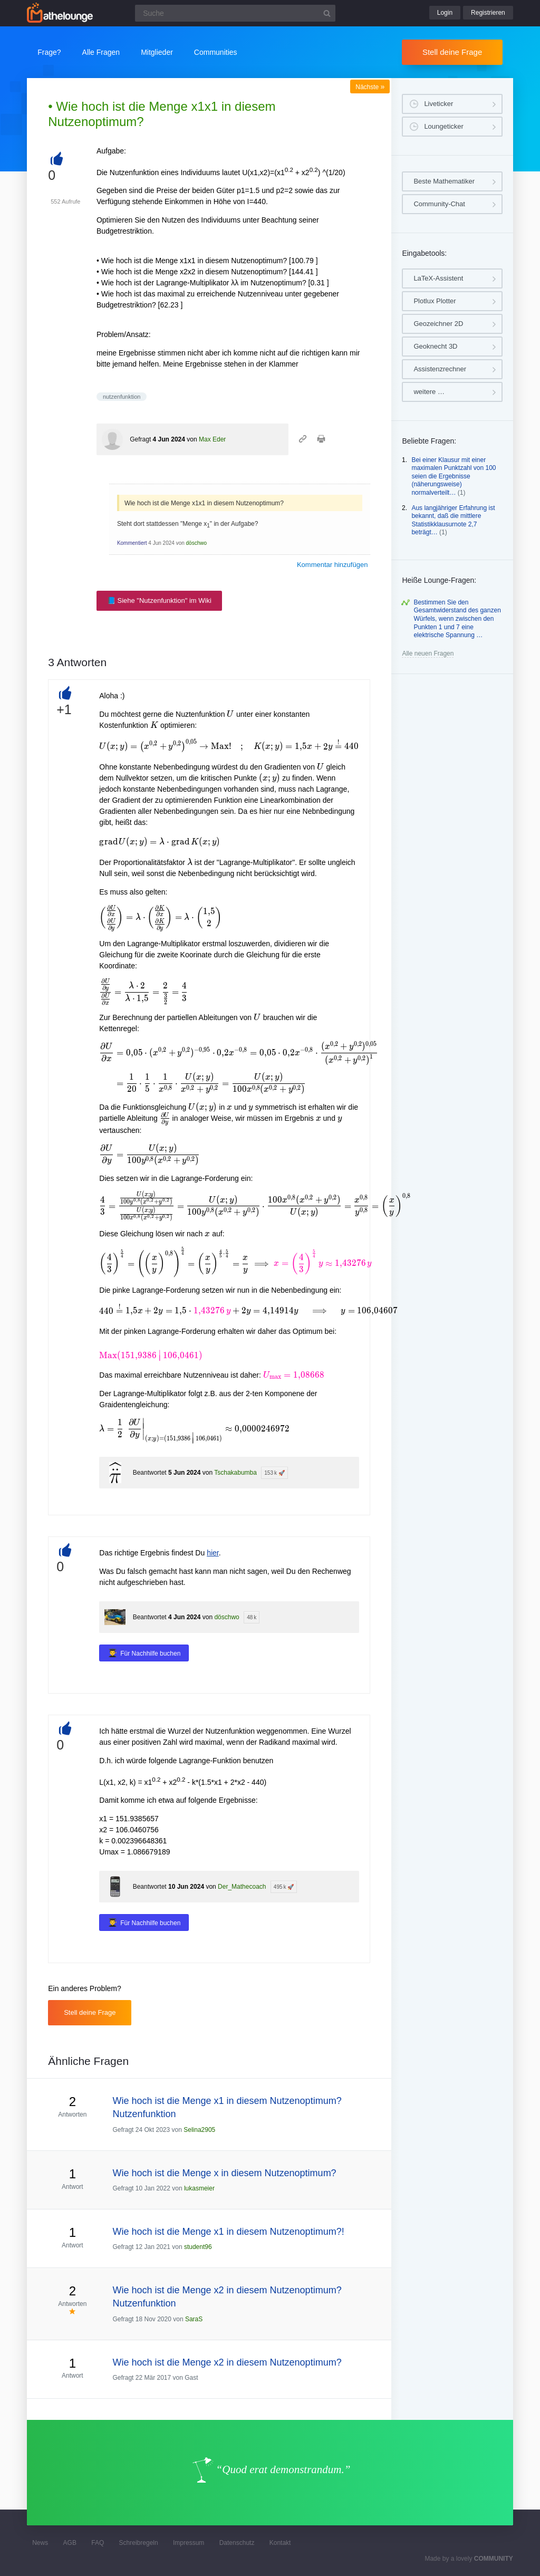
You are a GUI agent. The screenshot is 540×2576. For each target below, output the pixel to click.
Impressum (188, 2542)
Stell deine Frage (452, 51)
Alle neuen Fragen (428, 653)
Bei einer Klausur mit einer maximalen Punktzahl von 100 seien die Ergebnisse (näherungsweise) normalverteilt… (453, 476)
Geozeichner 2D (438, 324)
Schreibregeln (138, 2542)
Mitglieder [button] (157, 52)
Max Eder (212, 439)
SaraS (193, 2319)
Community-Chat (439, 204)
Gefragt (140, 439)
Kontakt (280, 2542)
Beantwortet (150, 1472)
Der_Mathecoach (242, 1886)
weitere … (429, 392)
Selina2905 (199, 2129)
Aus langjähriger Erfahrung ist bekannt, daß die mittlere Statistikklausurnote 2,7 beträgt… (453, 520)
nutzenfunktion (122, 396)
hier (213, 1553)
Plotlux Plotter (434, 301)
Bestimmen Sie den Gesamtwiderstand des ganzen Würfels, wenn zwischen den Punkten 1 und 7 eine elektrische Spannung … (456, 619)
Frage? (49, 52)
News (40, 2542)
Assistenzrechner (439, 369)
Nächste (369, 87)
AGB (69, 2542)
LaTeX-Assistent (438, 278)
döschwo (196, 543)
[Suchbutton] (327, 13)
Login (444, 12)
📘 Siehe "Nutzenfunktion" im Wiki (159, 600)
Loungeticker (443, 126)
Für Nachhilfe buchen (150, 1653)
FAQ (97, 2542)
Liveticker (438, 104)
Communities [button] (215, 52)
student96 (198, 2247)
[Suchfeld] (235, 13)
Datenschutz (237, 2542)
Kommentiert (132, 543)
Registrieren (488, 12)
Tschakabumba (235, 1472)
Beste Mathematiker (444, 181)
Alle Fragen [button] (101, 52)
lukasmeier (199, 2188)
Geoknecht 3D (435, 346)
